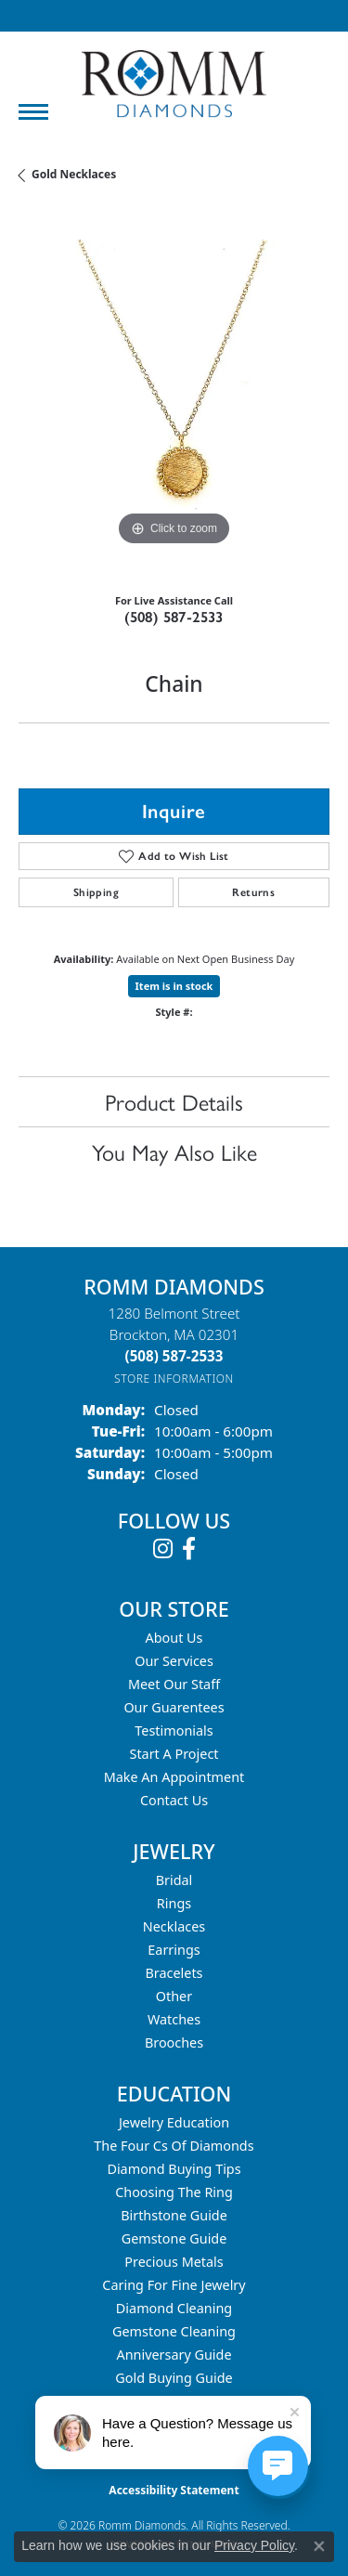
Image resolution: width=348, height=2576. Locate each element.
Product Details (174, 1101)
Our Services (174, 1661)
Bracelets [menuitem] (173, 1973)
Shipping (96, 892)
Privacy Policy (254, 2545)
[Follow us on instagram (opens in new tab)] (163, 1549)
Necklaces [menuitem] (174, 1926)
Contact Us (174, 1800)
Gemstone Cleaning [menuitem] (174, 2331)
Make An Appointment (174, 1777)
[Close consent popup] (319, 2546)
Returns (253, 892)
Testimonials (174, 1730)
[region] (174, 395)
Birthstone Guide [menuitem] (174, 2215)
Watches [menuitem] (174, 2019)
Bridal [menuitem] (174, 1880)
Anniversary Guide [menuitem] (173, 2354)
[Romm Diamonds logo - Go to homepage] (174, 84)
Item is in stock (174, 986)
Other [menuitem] (174, 1996)
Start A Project (174, 1754)
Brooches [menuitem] (174, 2042)
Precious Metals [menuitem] (173, 2261)
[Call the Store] (174, 1356)
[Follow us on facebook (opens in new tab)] (189, 1549)
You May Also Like (174, 1151)
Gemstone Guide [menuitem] (174, 2238)
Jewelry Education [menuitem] (174, 2122)
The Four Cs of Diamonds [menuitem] (173, 2145)
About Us (174, 1637)
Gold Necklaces (74, 174)
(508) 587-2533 (174, 617)
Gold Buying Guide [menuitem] (173, 2378)
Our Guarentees (173, 1707)
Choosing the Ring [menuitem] (174, 2192)
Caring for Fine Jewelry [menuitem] (173, 2285)
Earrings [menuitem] (174, 1949)
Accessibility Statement (173, 2490)
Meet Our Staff (174, 1684)
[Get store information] (174, 1378)
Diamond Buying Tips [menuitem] (173, 2169)
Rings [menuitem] (174, 1903)
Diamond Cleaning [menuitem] (174, 2308)
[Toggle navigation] (33, 111)
